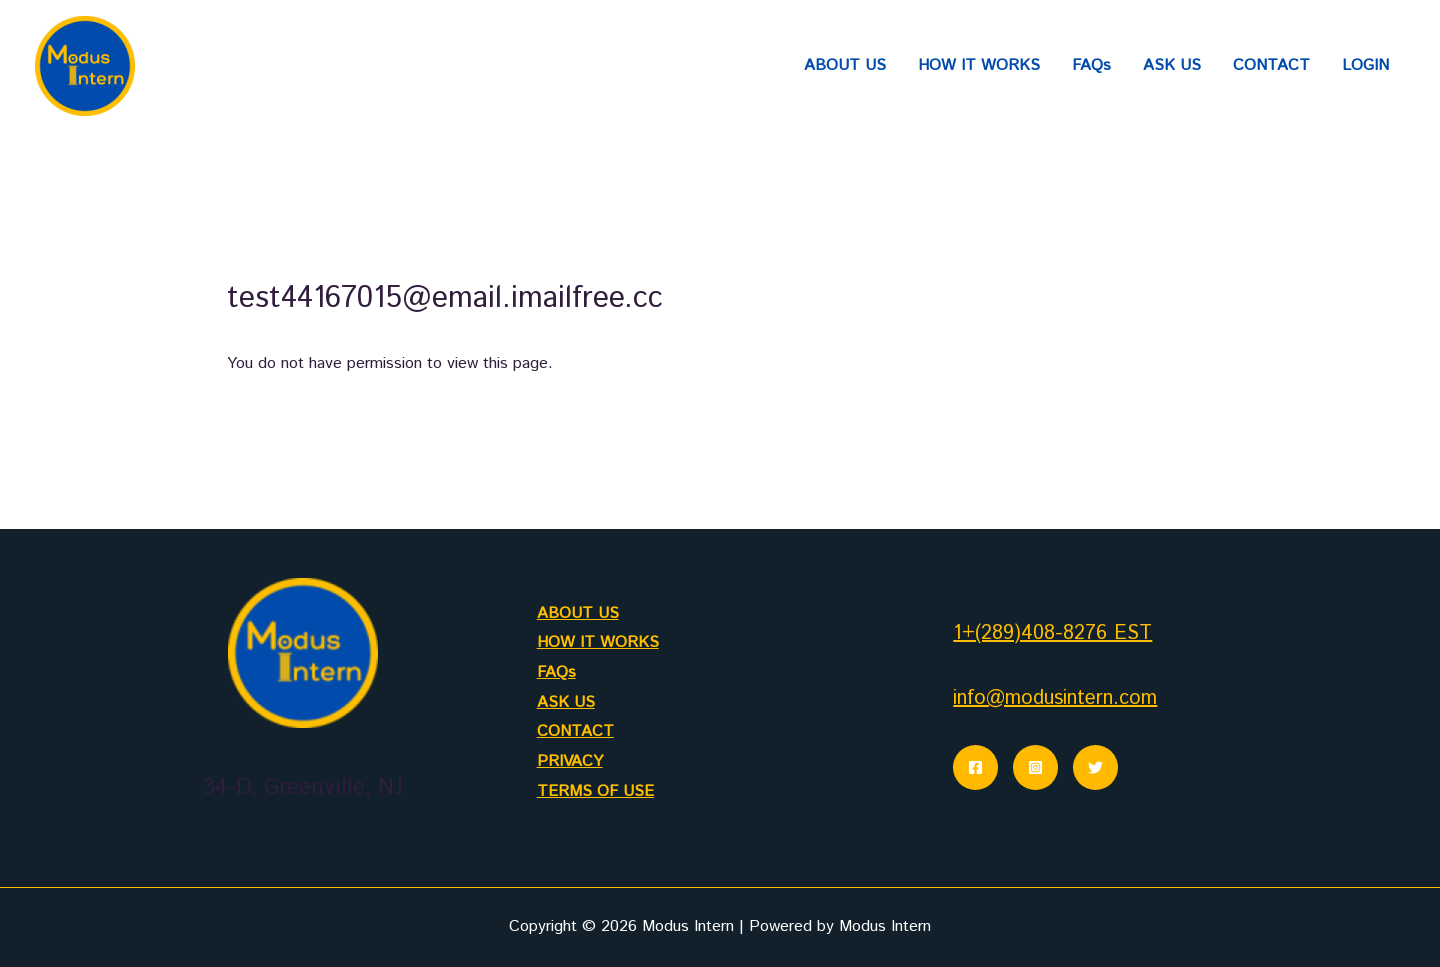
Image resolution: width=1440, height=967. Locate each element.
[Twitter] (1095, 767)
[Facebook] (975, 767)
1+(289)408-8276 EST (1052, 633)
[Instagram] (1035, 767)
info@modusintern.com (1055, 698)
